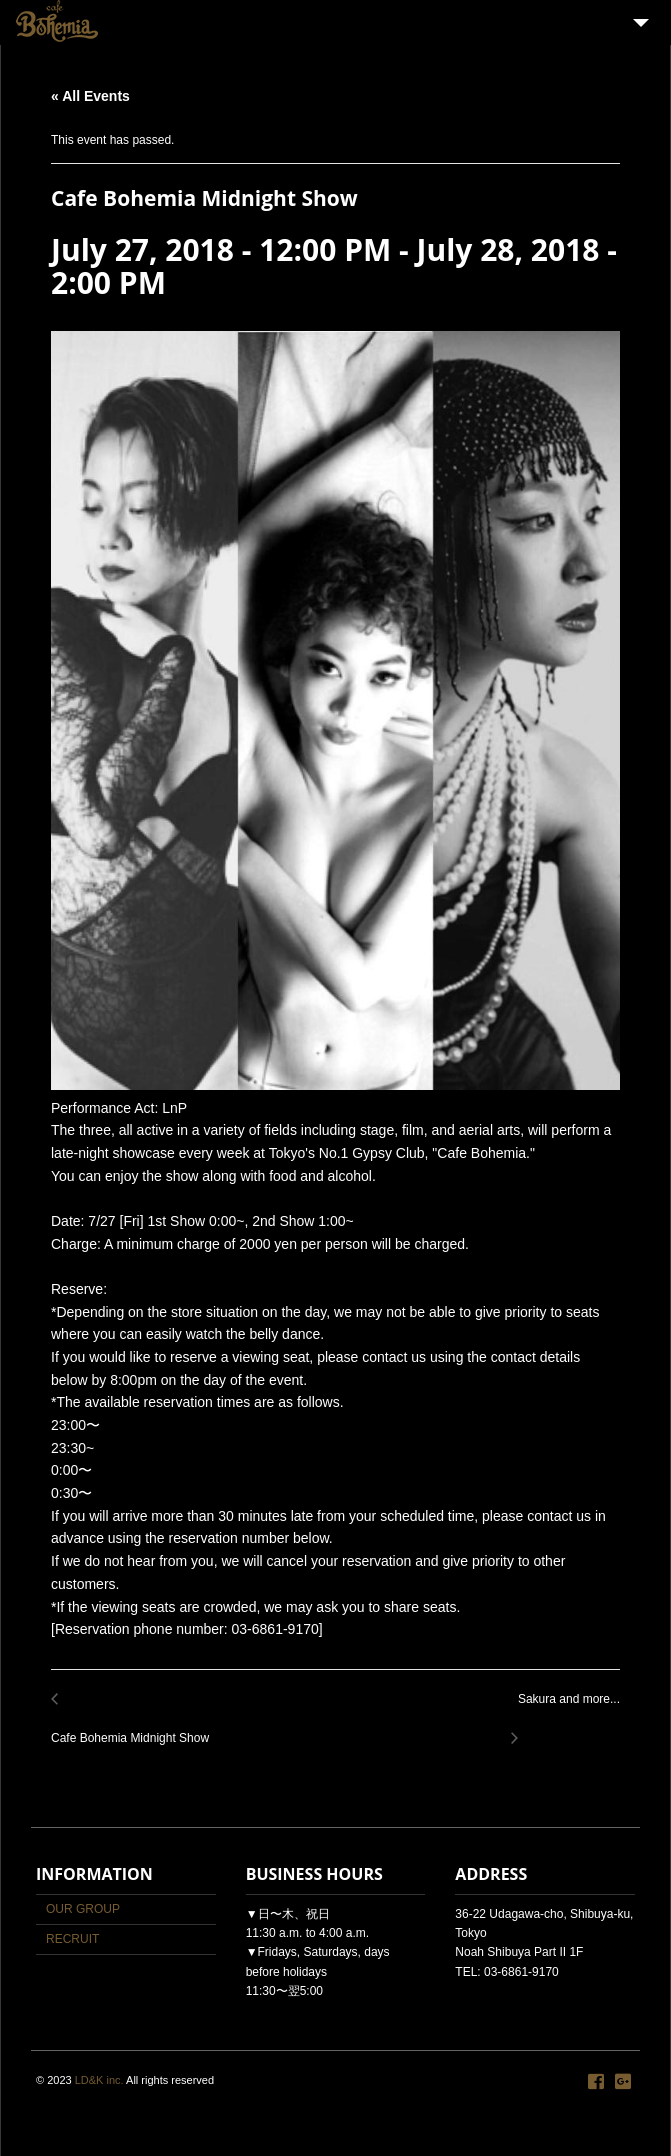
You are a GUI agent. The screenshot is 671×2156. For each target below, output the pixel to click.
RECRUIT (72, 1939)
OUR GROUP (83, 1909)
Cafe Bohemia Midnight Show (135, 1726)
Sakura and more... (563, 1710)
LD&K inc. (99, 2080)
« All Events (90, 96)
